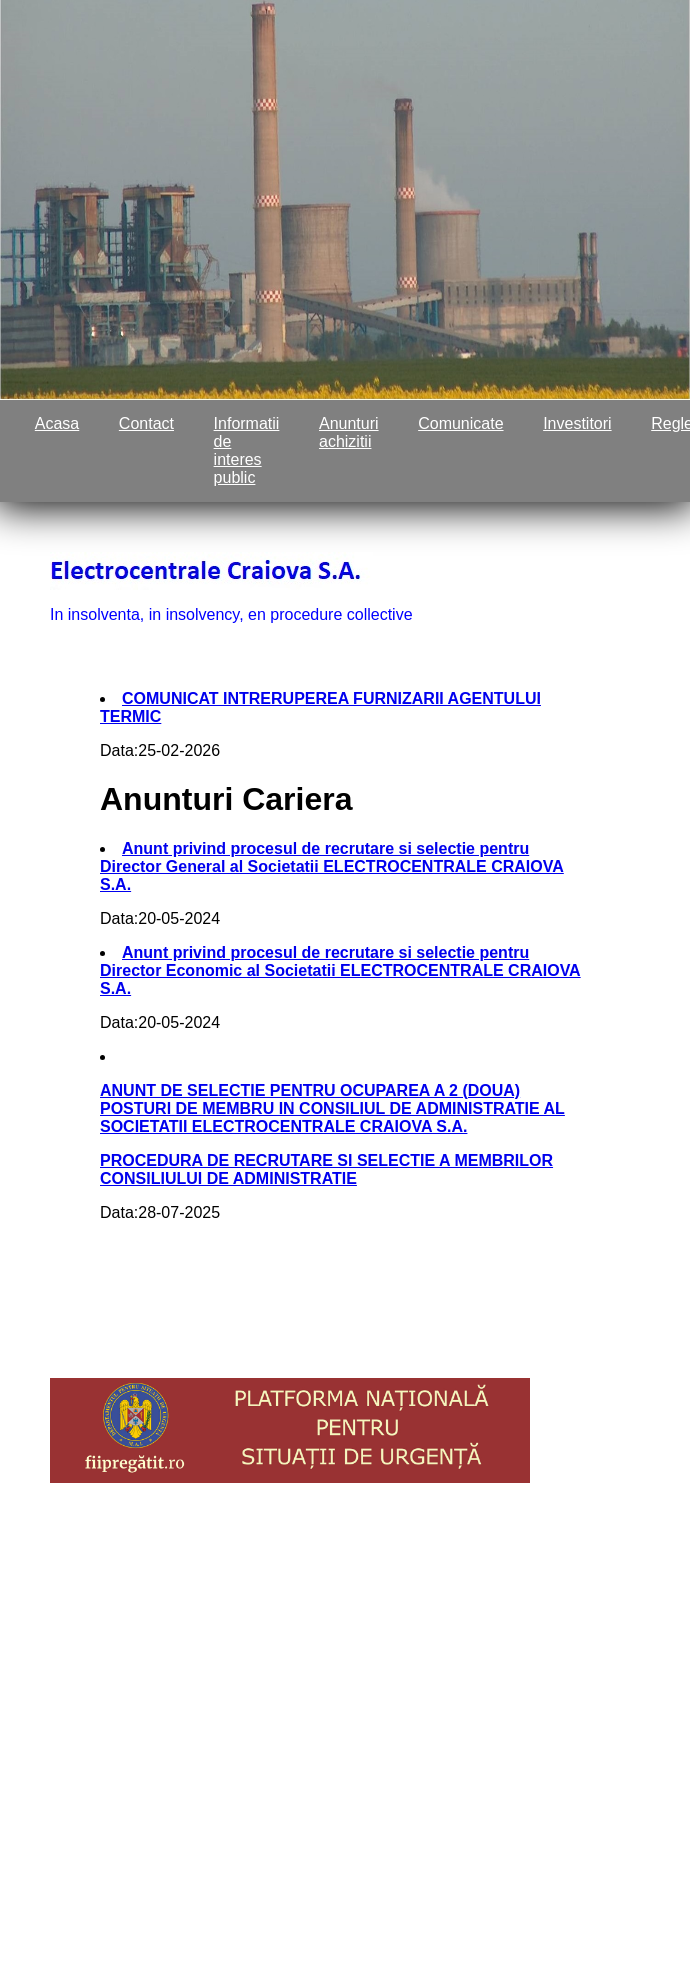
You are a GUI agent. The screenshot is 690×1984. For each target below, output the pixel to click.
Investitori (577, 423)
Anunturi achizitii (349, 432)
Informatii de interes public (247, 450)
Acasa (57, 423)
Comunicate (460, 423)
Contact (146, 423)
